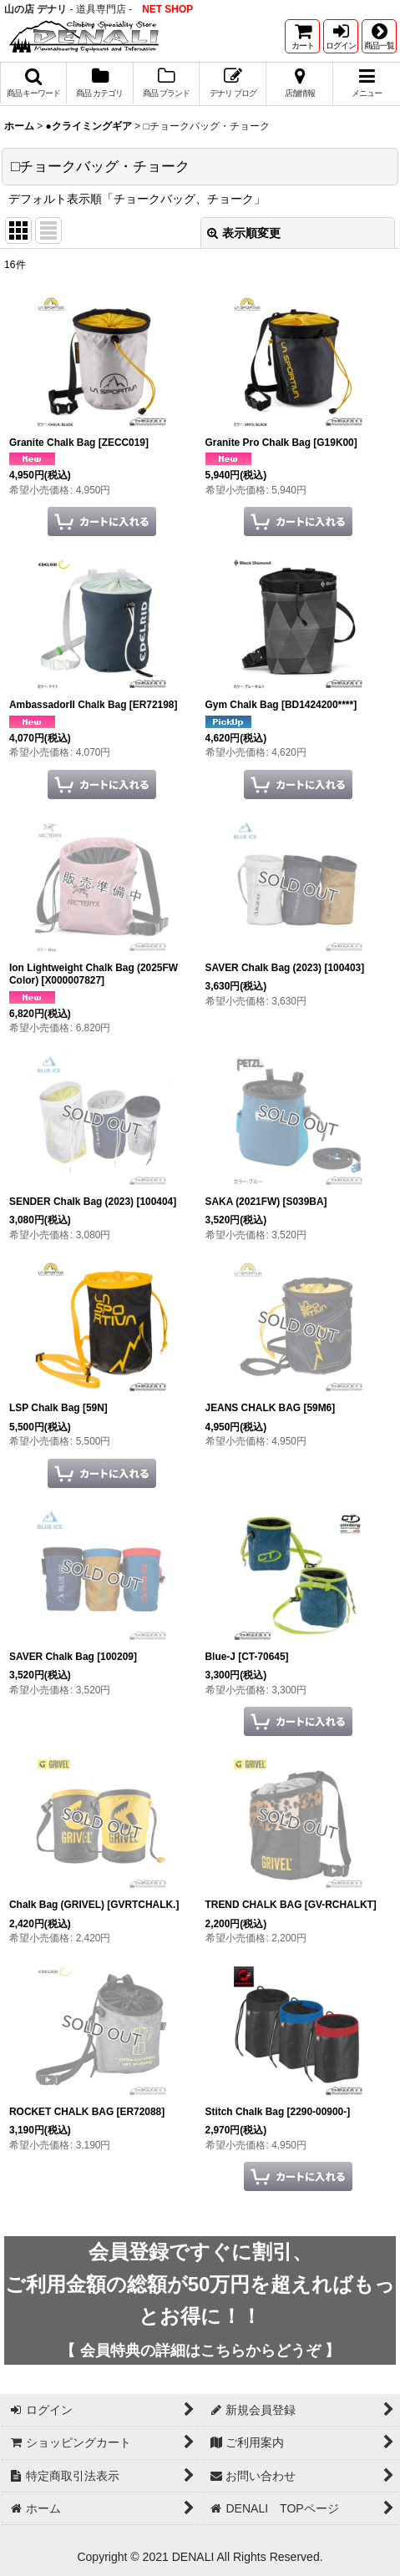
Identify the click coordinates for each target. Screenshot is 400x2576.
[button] (379, 36)
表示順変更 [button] (244, 233)
